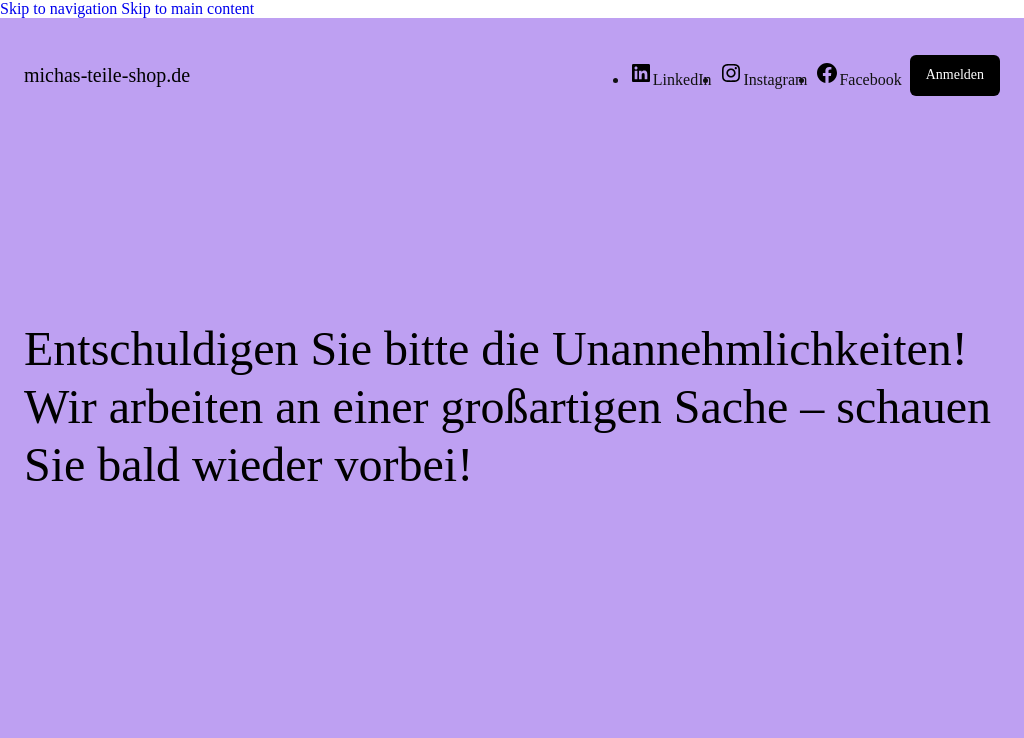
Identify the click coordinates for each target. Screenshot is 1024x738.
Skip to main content (187, 8)
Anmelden (955, 74)
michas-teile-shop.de (107, 75)
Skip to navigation (60, 8)
